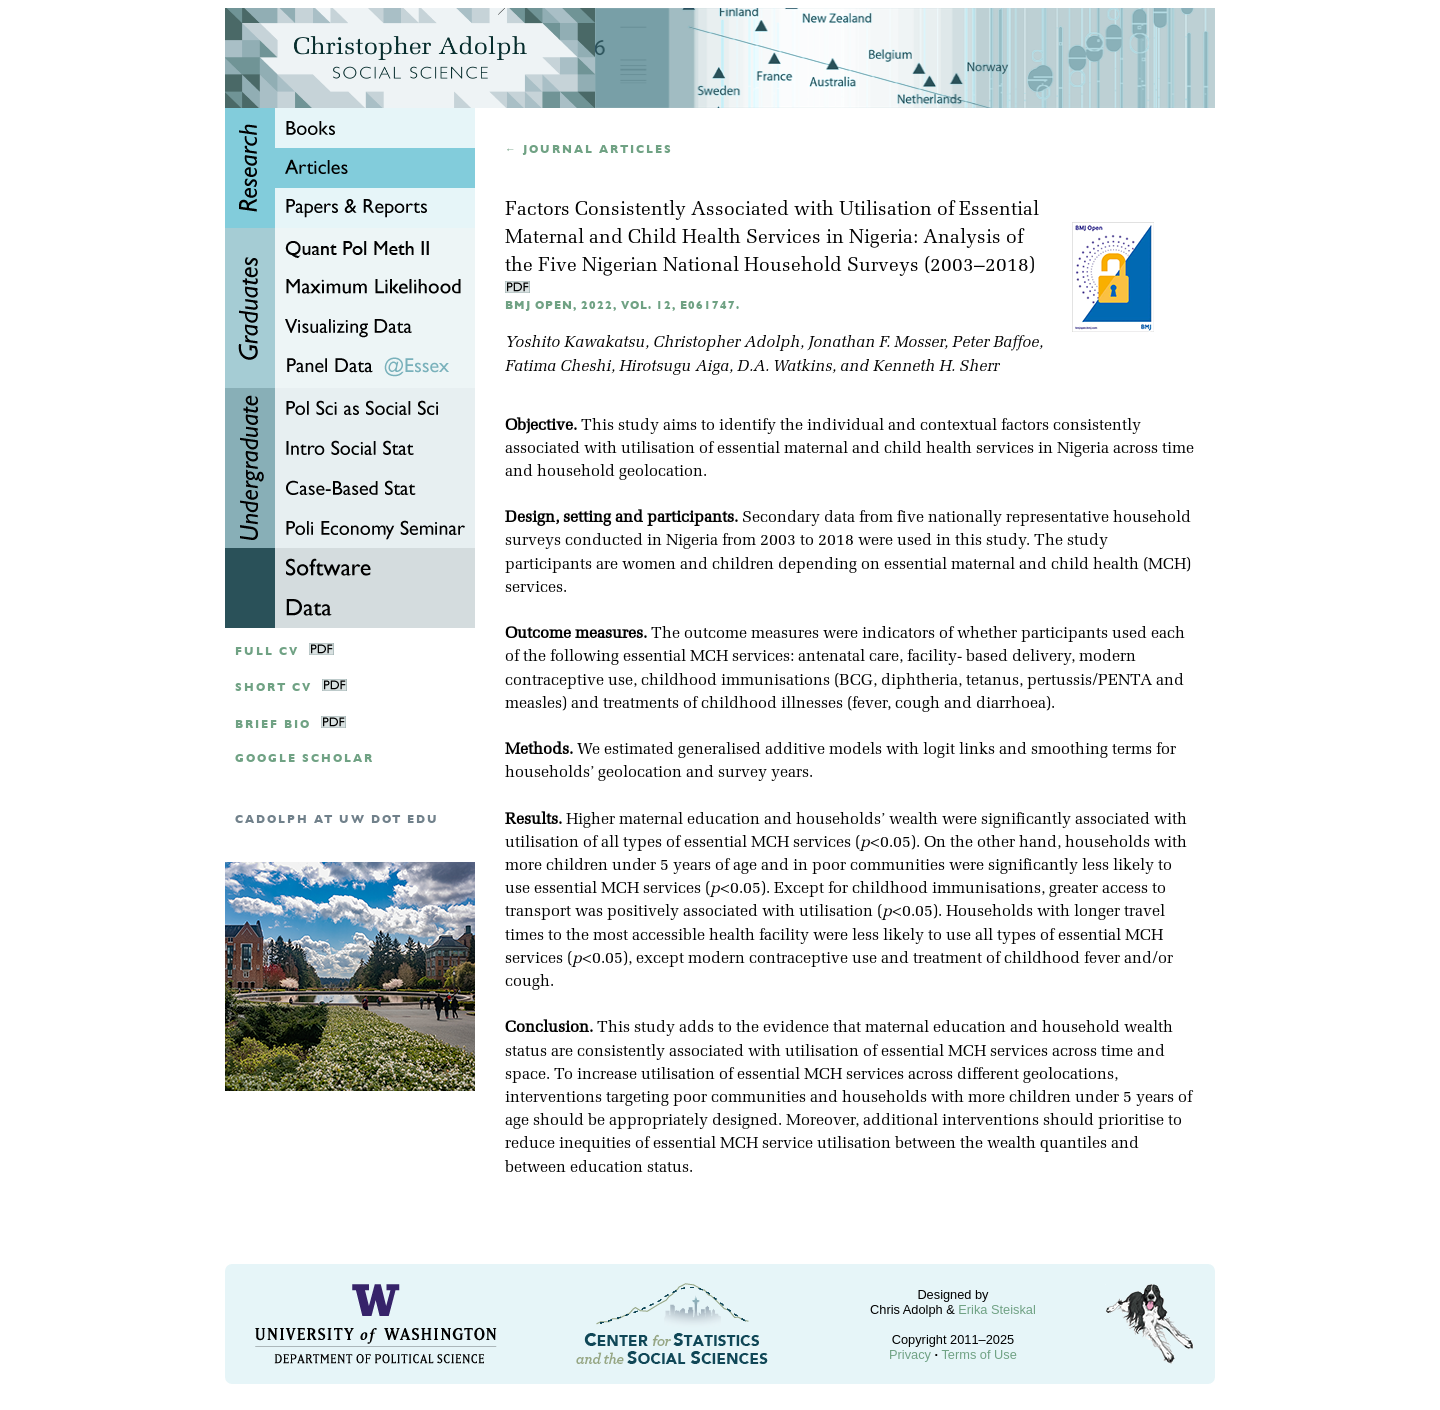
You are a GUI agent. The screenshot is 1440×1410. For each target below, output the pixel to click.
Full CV (267, 651)
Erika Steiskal (997, 1309)
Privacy (910, 1354)
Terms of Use (978, 1354)
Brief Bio (273, 724)
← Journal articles (589, 149)
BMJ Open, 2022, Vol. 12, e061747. (622, 305)
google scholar (304, 758)
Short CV (273, 687)
